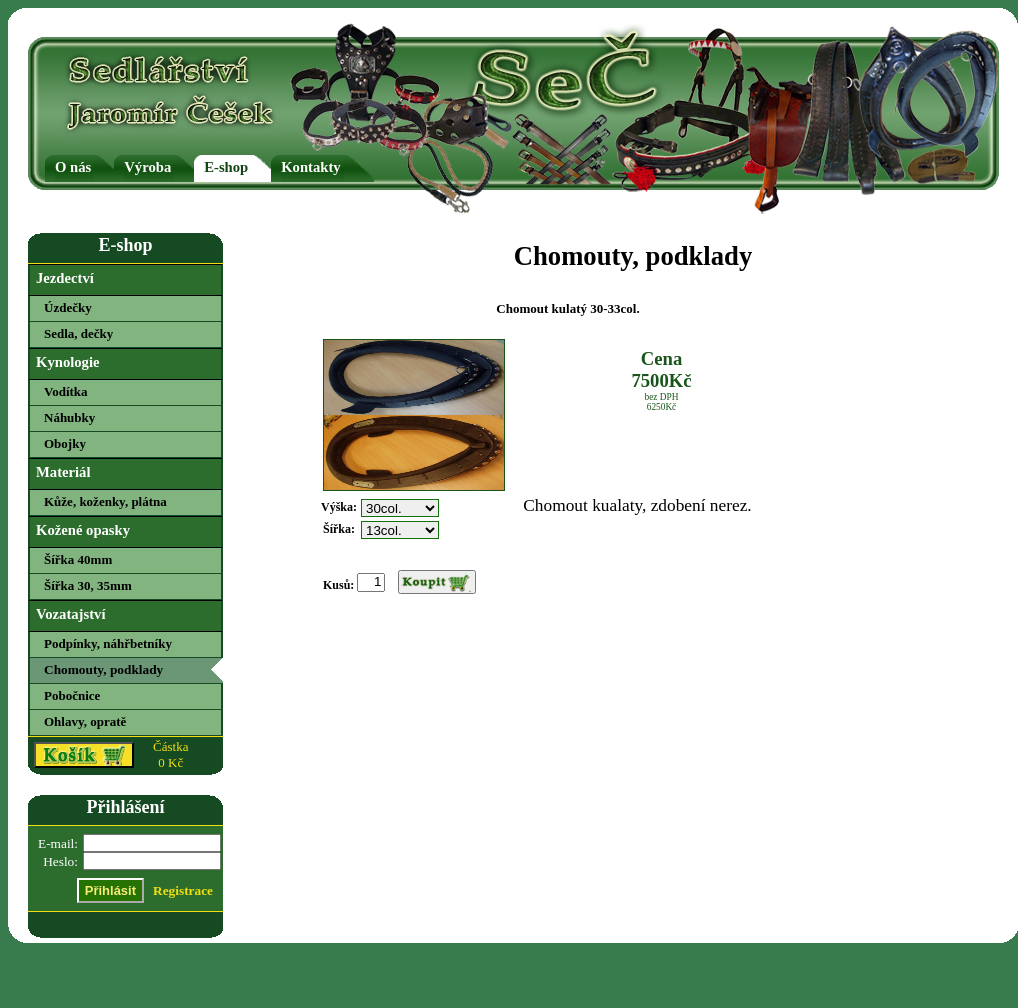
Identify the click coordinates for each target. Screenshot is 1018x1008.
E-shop (226, 167)
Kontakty (310, 167)
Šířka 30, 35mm (88, 585)
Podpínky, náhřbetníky (108, 643)
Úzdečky (68, 307)
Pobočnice (72, 695)
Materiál (63, 472)
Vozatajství (70, 614)
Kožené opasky (83, 530)
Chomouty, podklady (103, 669)
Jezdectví (65, 278)
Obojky (65, 443)
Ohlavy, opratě (85, 721)
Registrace (183, 890)
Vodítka (66, 391)
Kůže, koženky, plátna (105, 501)
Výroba (147, 167)
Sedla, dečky (78, 333)
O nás (73, 167)
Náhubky (69, 417)
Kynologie (68, 362)
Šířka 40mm (78, 559)
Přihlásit (110, 890)
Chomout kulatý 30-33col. (567, 308)
